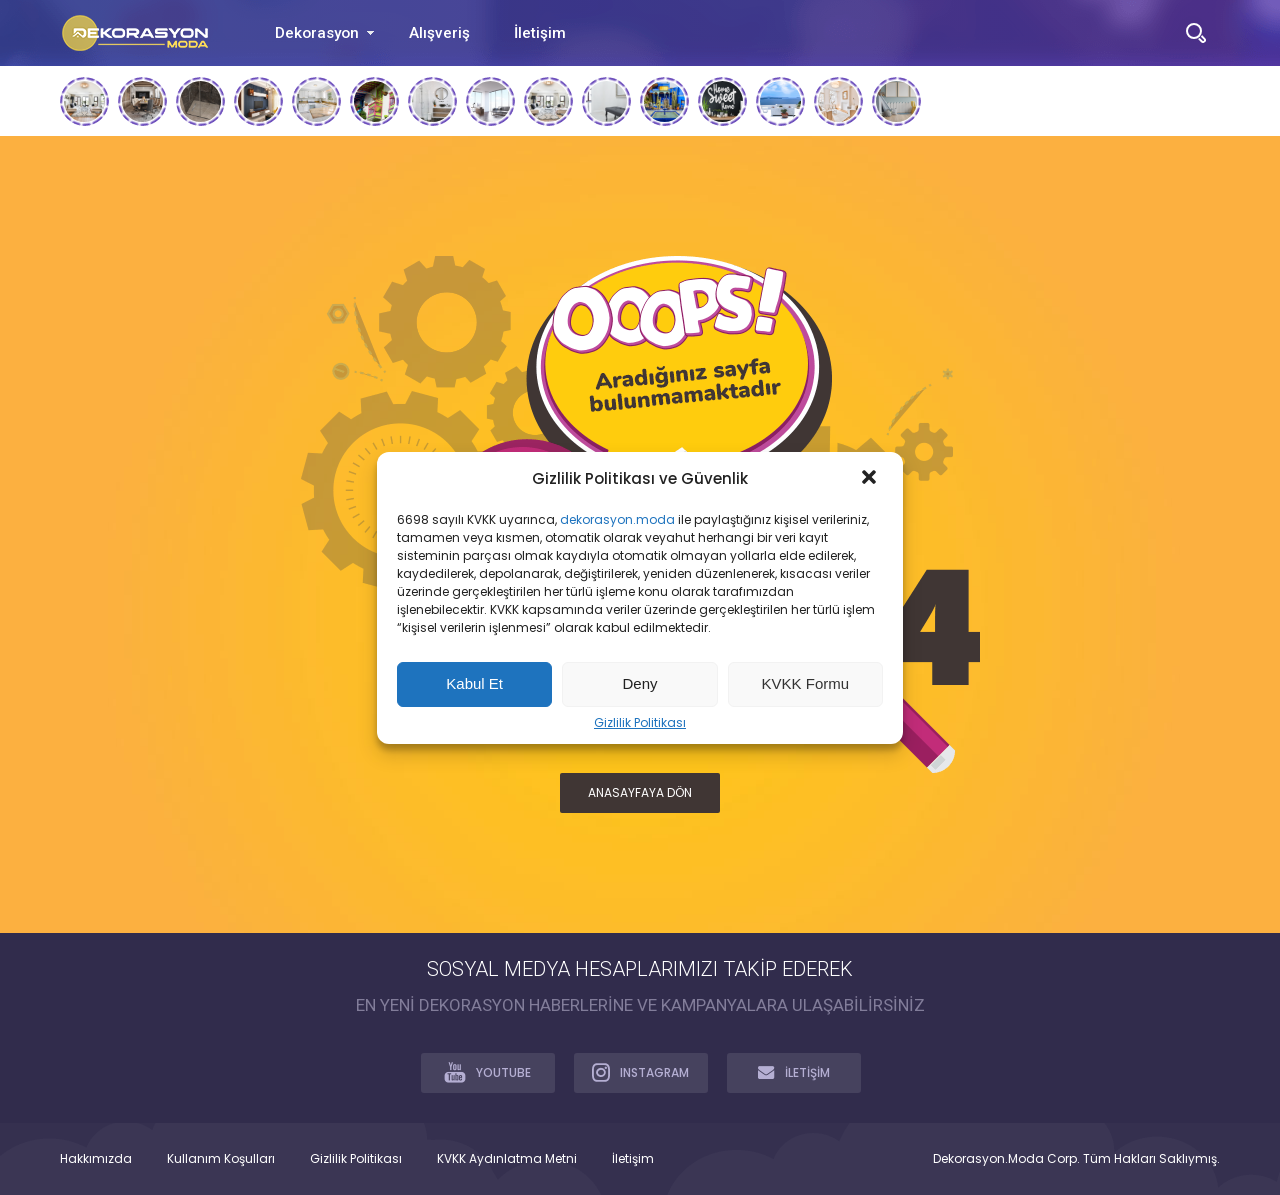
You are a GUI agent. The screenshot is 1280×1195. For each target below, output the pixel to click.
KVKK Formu (806, 683)
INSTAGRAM (640, 1072)
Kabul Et (474, 683)
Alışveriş (439, 33)
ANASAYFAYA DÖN (640, 792)
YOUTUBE (487, 1072)
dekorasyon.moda (617, 519)
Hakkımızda (96, 1159)
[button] (871, 479)
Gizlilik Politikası (640, 723)
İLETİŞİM (794, 1072)
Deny (639, 683)
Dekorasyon (317, 33)
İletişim (540, 33)
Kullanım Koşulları (221, 1159)
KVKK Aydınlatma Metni (507, 1159)
